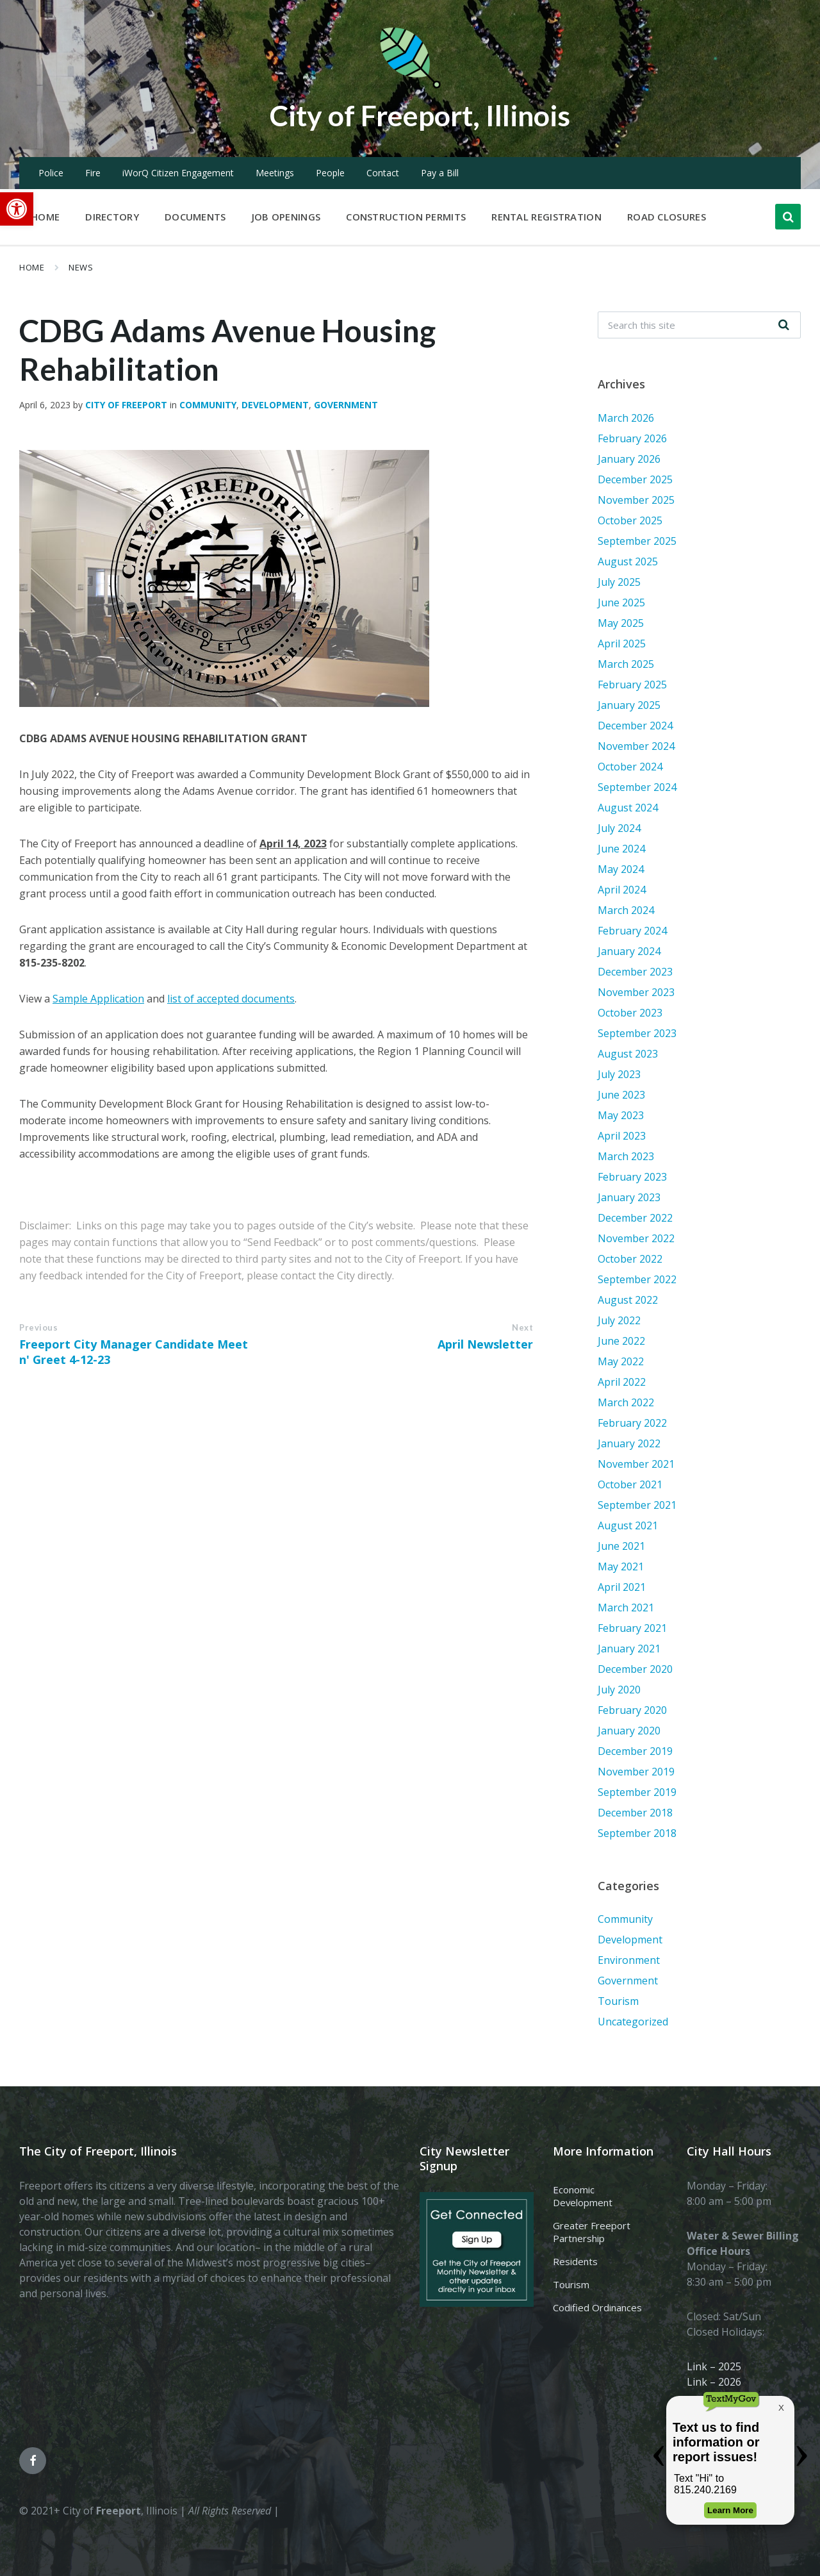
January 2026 (629, 459)
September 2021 (637, 1505)
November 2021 (636, 1464)
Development (275, 405)
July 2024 (619, 828)
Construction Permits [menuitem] (406, 216)
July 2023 (619, 1074)
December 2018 (635, 1813)
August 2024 (628, 808)
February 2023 (632, 1177)
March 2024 (626, 910)
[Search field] (699, 325)
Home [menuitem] (45, 216)
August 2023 (628, 1054)
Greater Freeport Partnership (591, 2232)
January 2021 (629, 1648)
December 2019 (635, 1751)
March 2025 (626, 664)
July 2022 (619, 1320)
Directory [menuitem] (112, 216)
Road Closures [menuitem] (666, 216)
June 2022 (621, 1341)
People (330, 173)
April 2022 (622, 1382)
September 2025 (637, 541)
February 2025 (632, 684)
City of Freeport (126, 405)
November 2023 (636, 992)
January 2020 (629, 1731)
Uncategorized (633, 2022)
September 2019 (637, 1792)
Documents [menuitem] (195, 216)
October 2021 (630, 1484)
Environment (629, 1960)
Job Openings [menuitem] (286, 216)
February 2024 (632, 931)
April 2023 (622, 1136)
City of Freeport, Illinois (419, 114)
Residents (575, 2261)
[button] (16, 209)
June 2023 (621, 1095)
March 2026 (626, 418)
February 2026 (632, 438)
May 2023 (621, 1115)
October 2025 (630, 520)
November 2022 (636, 1238)
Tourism (618, 2001)
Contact (382, 173)
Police (50, 173)
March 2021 (626, 1607)
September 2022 (637, 1279)
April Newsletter (485, 1344)
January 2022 (629, 1443)
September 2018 (637, 1833)
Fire (93, 173)
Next (522, 1327)
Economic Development (582, 2196)
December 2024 (635, 726)
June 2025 (621, 602)
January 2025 (629, 705)
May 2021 (621, 1566)
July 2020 (619, 1690)
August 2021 (628, 1525)
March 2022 (626, 1402)
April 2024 (622, 890)
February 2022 (632, 1423)
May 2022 (621, 1361)
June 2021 (621, 1546)
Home (31, 267)
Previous (38, 1327)
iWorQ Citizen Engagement (178, 173)
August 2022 (628, 1300)
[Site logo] (410, 86)
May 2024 (621, 869)
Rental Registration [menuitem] (546, 216)
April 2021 (622, 1587)
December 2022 (635, 1218)
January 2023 (629, 1197)
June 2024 (621, 849)
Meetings (275, 173)
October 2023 (630, 1013)
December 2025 (635, 479)
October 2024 (630, 767)
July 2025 (619, 582)
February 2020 (632, 1710)
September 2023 (637, 1033)
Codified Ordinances (597, 2307)
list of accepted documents (231, 999)
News (81, 267)
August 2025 (628, 561)
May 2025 (621, 623)
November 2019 (636, 1772)
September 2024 (637, 787)
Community (207, 405)
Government (346, 405)
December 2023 (635, 972)
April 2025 (622, 643)
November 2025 (636, 500)
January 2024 (629, 951)
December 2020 (635, 1669)
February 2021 (632, 1628)
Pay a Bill (440, 173)
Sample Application (98, 999)
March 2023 (626, 1156)
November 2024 (636, 746)
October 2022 (630, 1259)
